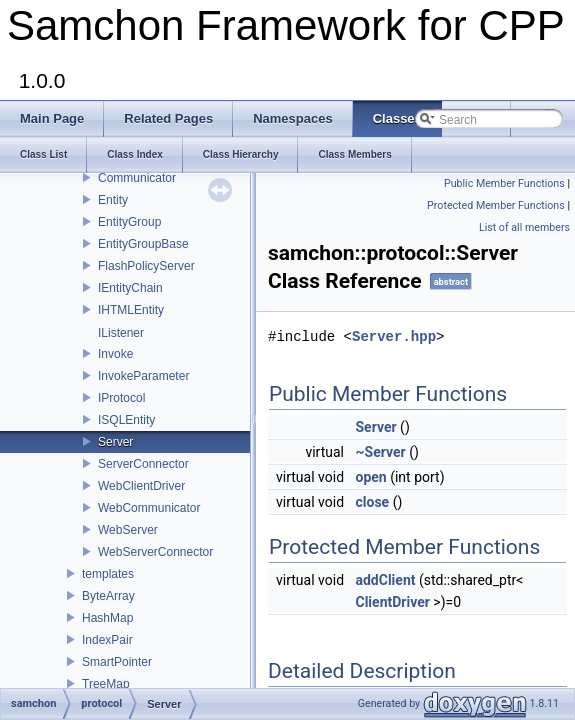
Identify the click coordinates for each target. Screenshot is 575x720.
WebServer (128, 530)
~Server (381, 452)
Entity (113, 200)
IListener (121, 333)
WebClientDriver (141, 486)
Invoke (115, 354)
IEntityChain (130, 288)
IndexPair (107, 640)
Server (115, 442)
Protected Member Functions (496, 205)
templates (108, 574)
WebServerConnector (155, 552)
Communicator (137, 178)
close (373, 502)
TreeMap (106, 684)
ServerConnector (143, 464)
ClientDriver (393, 602)
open (371, 477)
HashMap (107, 618)
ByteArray (108, 596)
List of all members (524, 227)
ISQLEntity (126, 420)
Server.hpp (394, 336)
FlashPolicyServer (146, 266)
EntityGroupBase (143, 244)
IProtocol (121, 398)
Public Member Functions (504, 183)
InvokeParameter (143, 376)
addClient (386, 580)
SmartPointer (117, 662)
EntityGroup (129, 222)
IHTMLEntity (131, 310)
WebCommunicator (149, 508)
